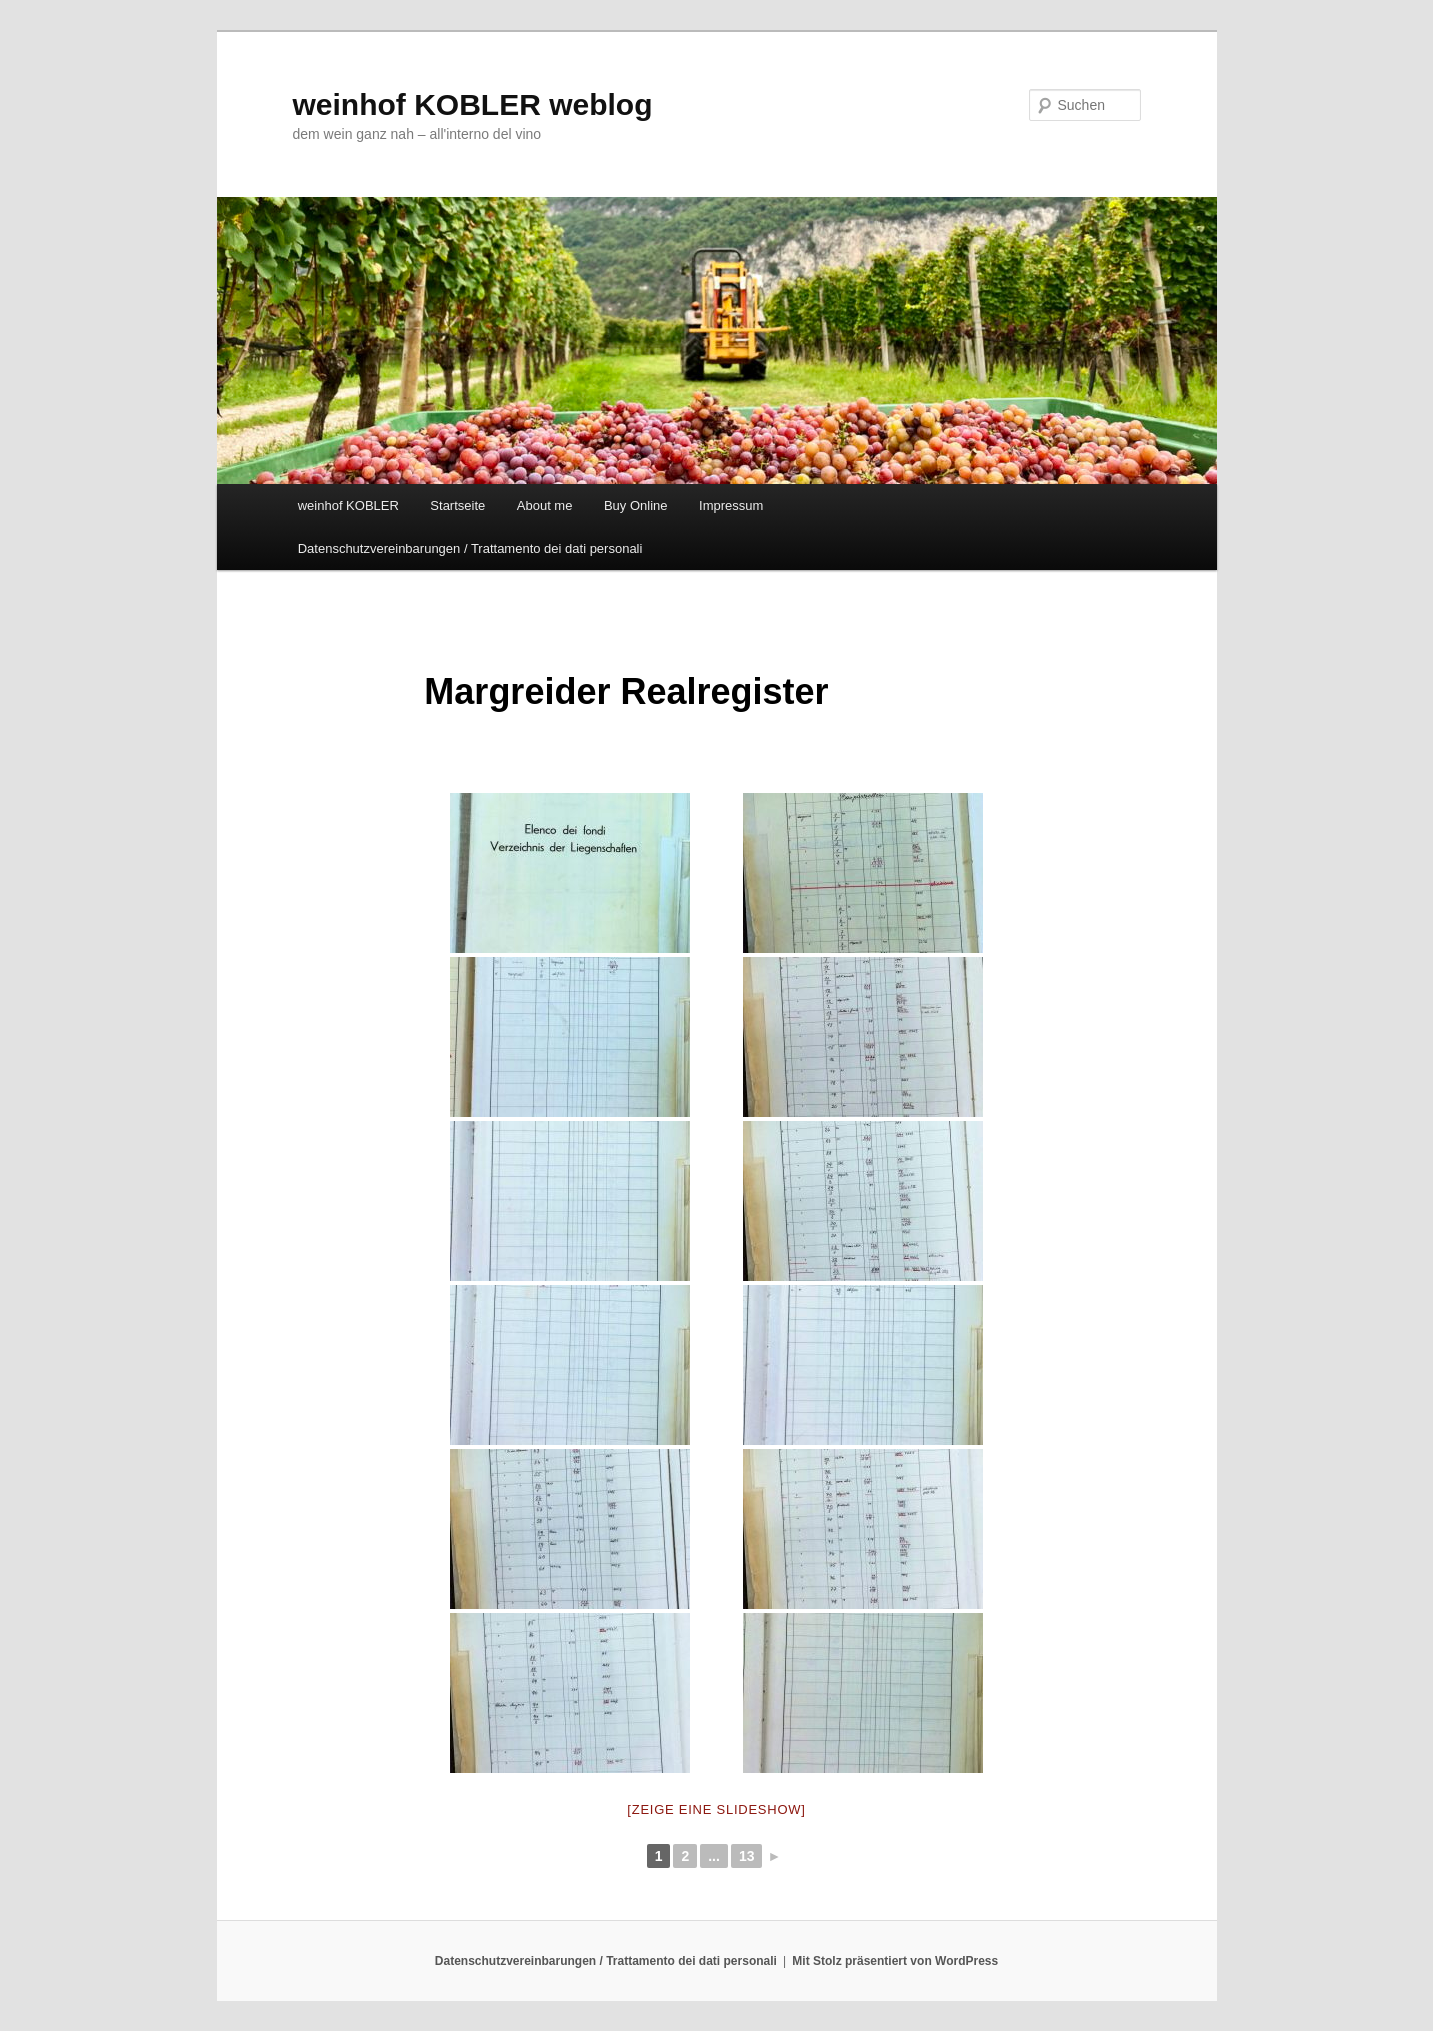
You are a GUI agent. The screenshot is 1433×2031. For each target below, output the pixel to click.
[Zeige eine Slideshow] (716, 1809)
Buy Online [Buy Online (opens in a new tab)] (636, 505)
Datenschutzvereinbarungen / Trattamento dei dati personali (470, 548)
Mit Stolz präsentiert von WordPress (895, 1961)
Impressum (731, 505)
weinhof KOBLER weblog (473, 104)
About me (545, 505)
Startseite (457, 505)
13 (747, 1856)
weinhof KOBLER (348, 505)
